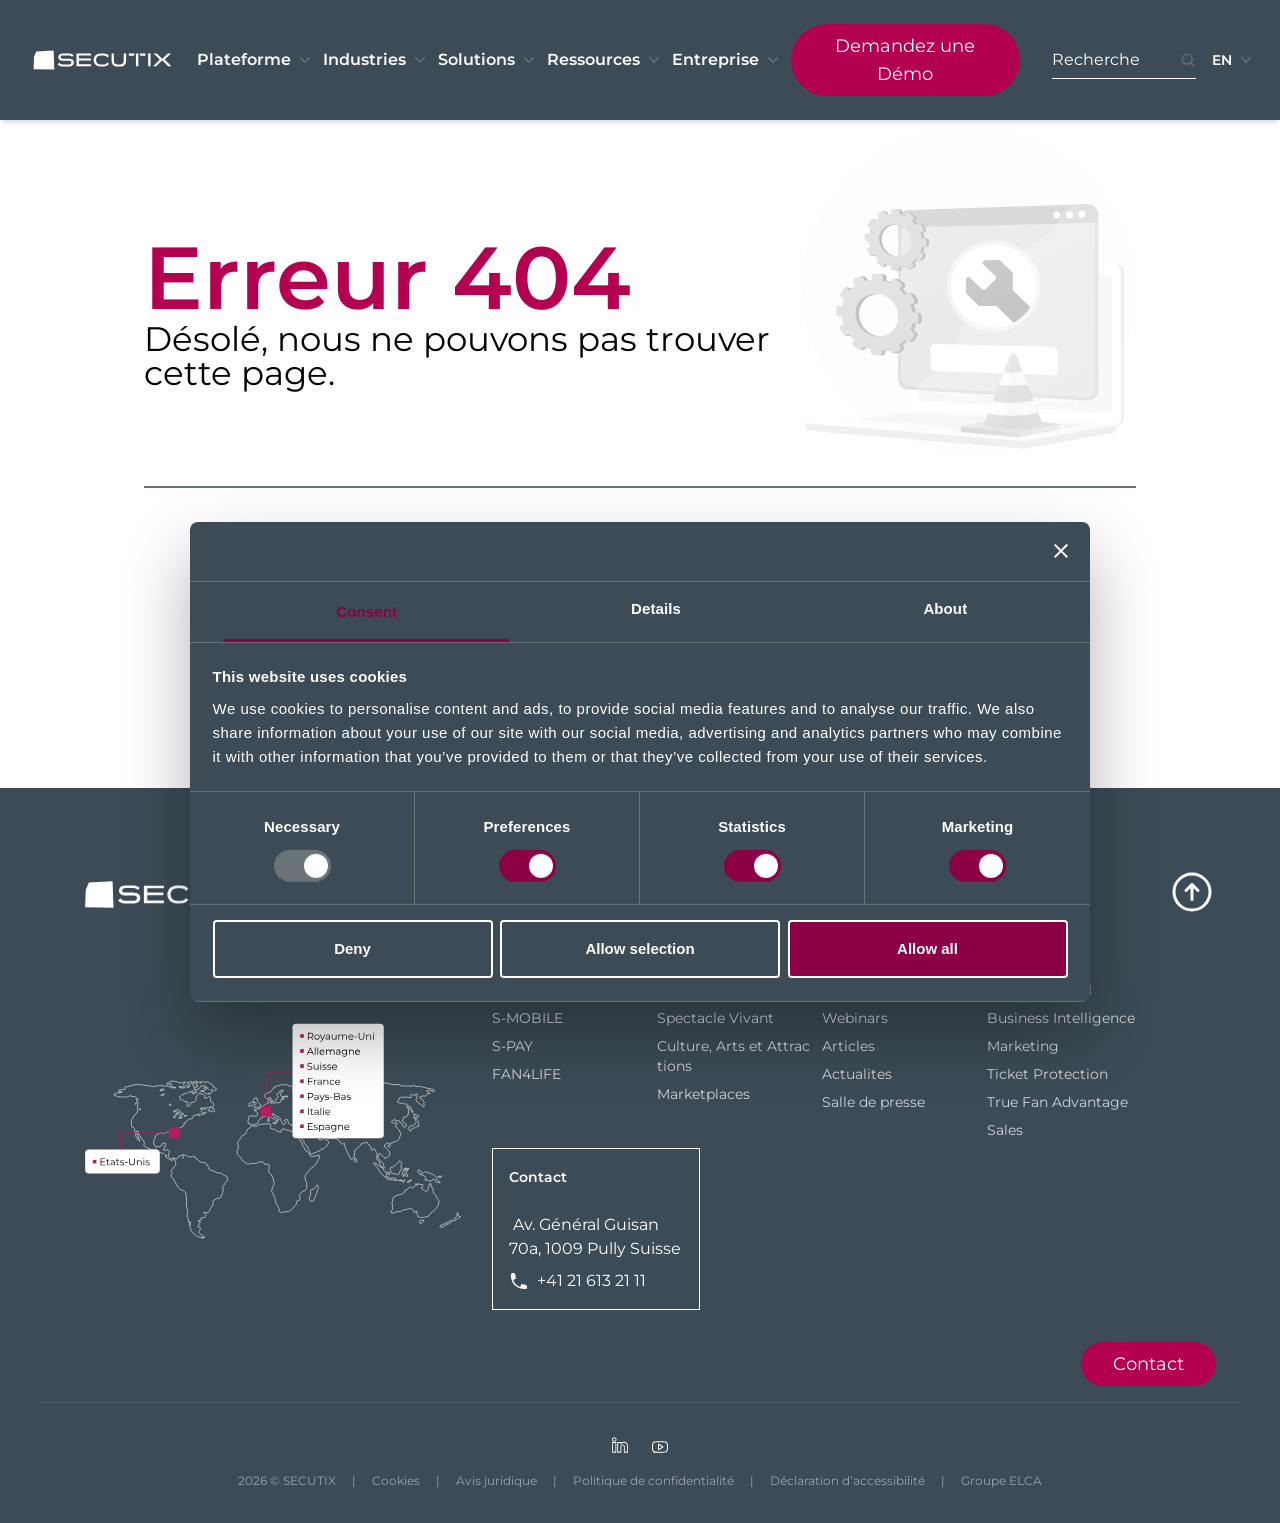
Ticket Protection (1047, 1074)
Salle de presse (873, 1102)
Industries (376, 60)
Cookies (396, 1480)
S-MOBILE (527, 1018)
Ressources (605, 60)
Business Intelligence (1061, 1018)
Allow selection (639, 948)
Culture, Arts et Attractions (733, 1056)
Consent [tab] (366, 610)
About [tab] (945, 607)
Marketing (1023, 1046)
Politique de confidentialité (653, 1480)
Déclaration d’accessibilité (847, 1480)
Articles (848, 1046)
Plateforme (256, 60)
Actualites (857, 1074)
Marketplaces (703, 1094)
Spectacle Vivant (715, 1018)
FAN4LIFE (526, 1074)
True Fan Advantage (1057, 1102)
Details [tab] (656, 607)
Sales (1005, 1130)
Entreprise (727, 60)
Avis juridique (496, 1480)
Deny (352, 948)
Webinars (855, 1018)
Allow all (927, 948)
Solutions (488, 60)
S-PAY (512, 1046)
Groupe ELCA (1001, 1480)
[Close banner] (1061, 551)
